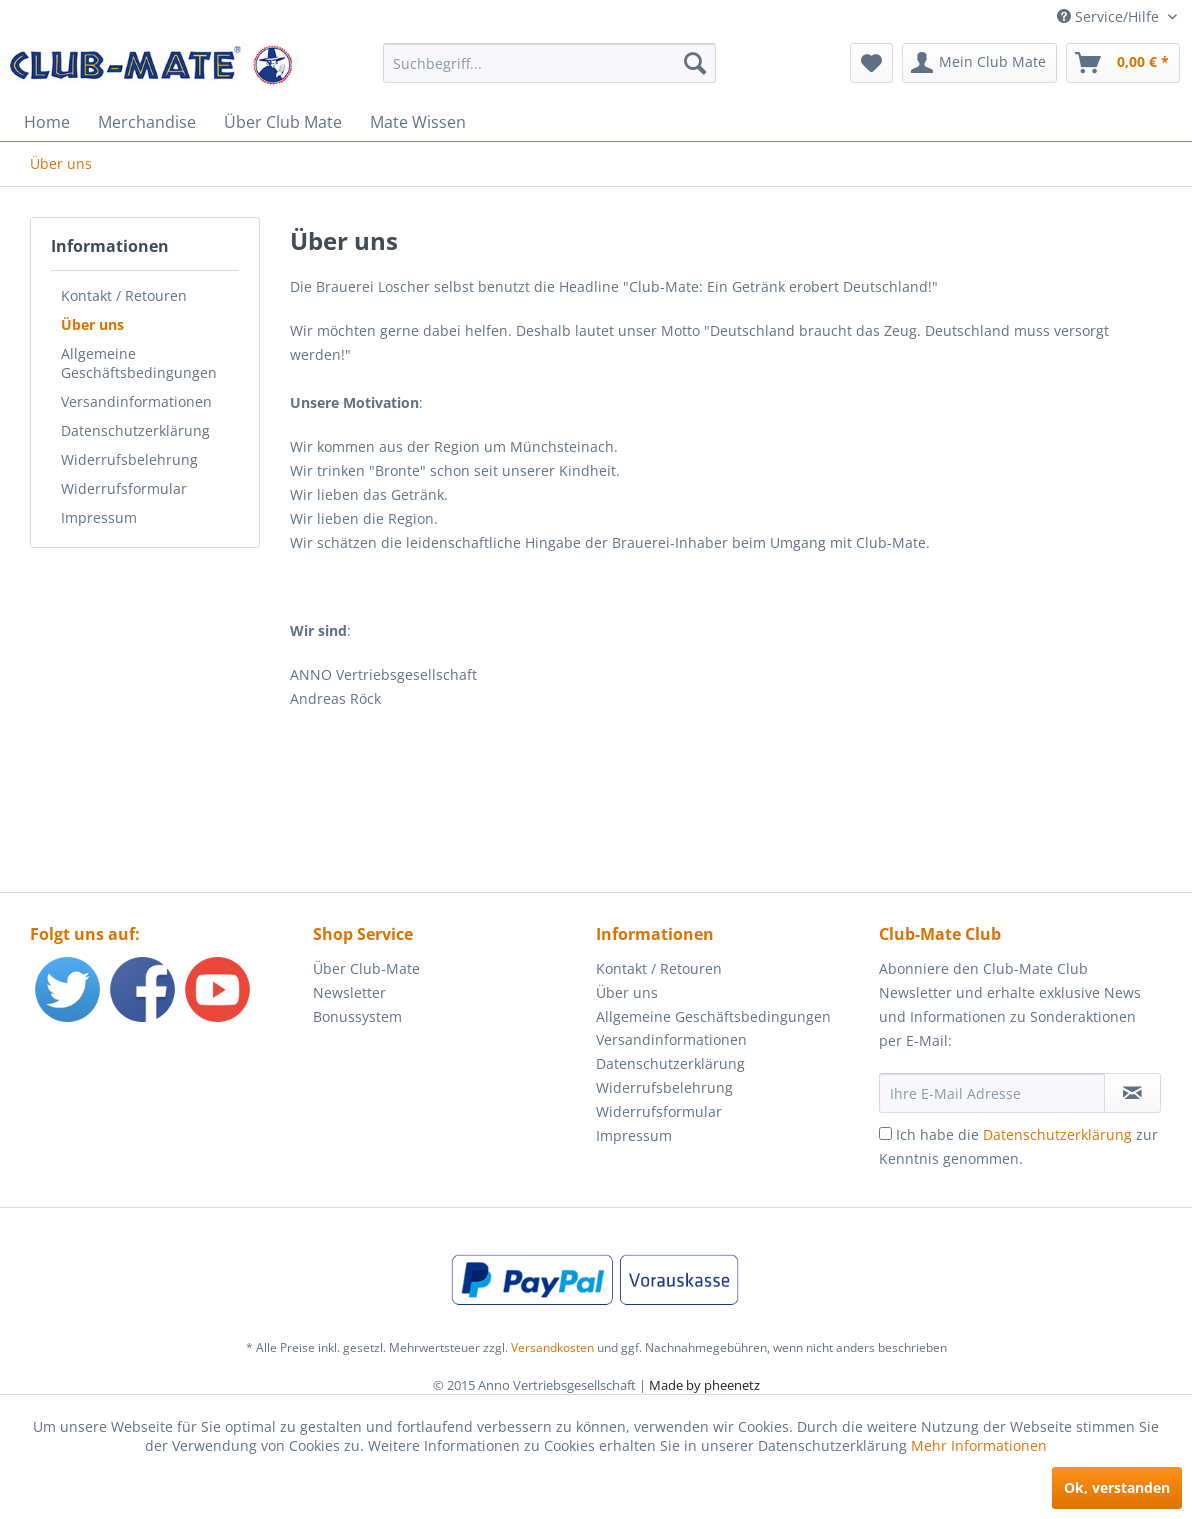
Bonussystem (357, 1016)
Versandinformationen (136, 401)
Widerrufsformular (124, 488)
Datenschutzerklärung (135, 430)
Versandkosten (552, 1347)
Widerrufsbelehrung (129, 459)
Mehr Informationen (979, 1445)
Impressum (99, 517)
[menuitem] (550, 63)
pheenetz (732, 1385)
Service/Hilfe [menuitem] (1110, 16)
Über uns (92, 324)
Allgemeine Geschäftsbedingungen (139, 363)
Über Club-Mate (366, 968)
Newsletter (349, 992)
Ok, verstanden (1117, 1487)
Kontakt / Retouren (124, 295)
